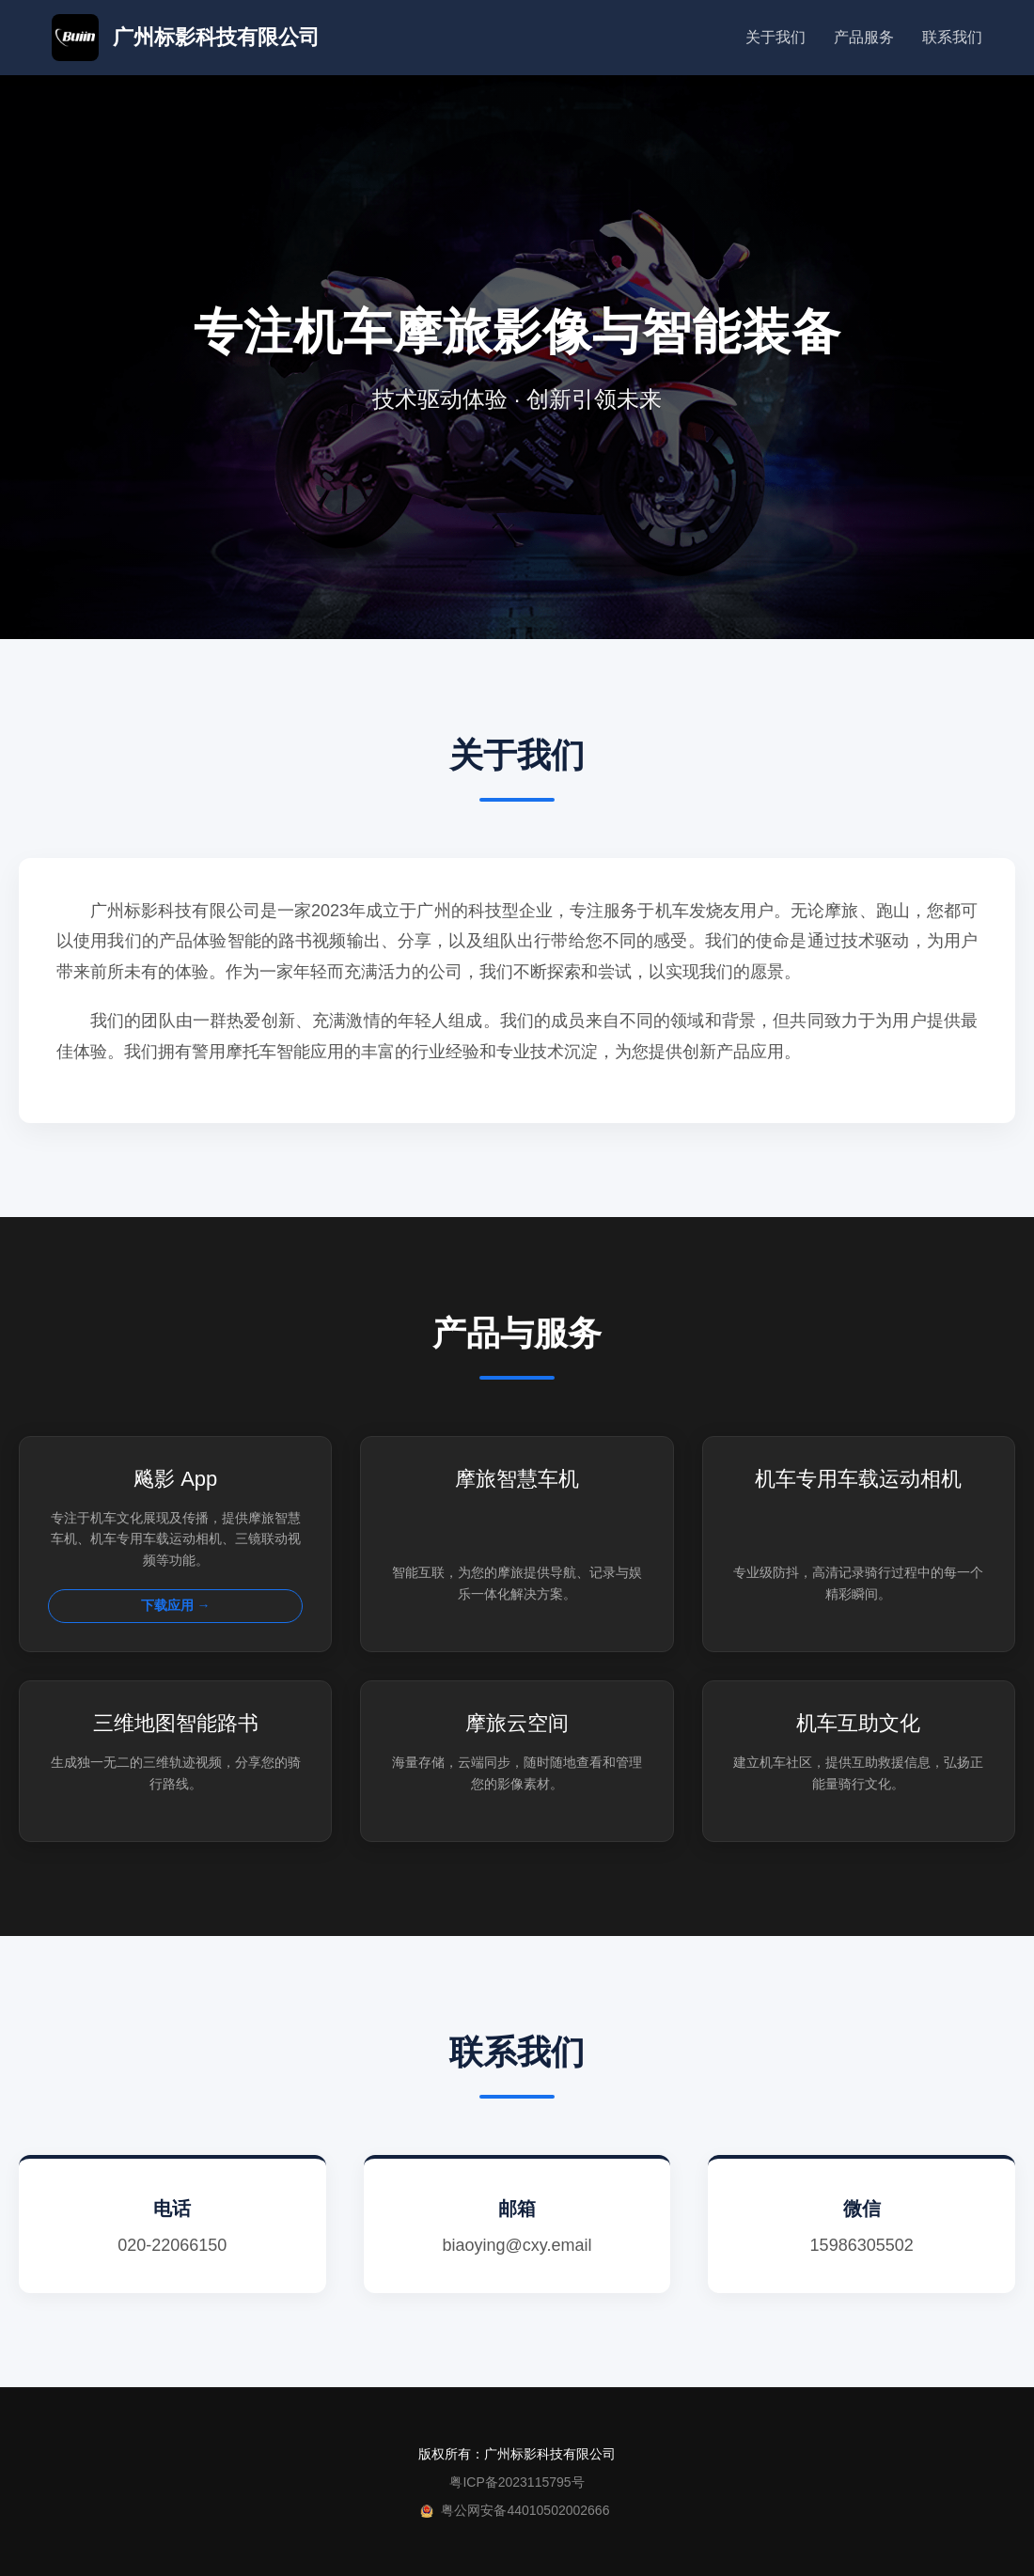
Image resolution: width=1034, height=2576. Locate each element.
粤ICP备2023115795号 (516, 2482)
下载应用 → (176, 1605)
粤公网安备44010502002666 (525, 2510)
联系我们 (952, 37)
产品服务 (864, 37)
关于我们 (775, 37)
